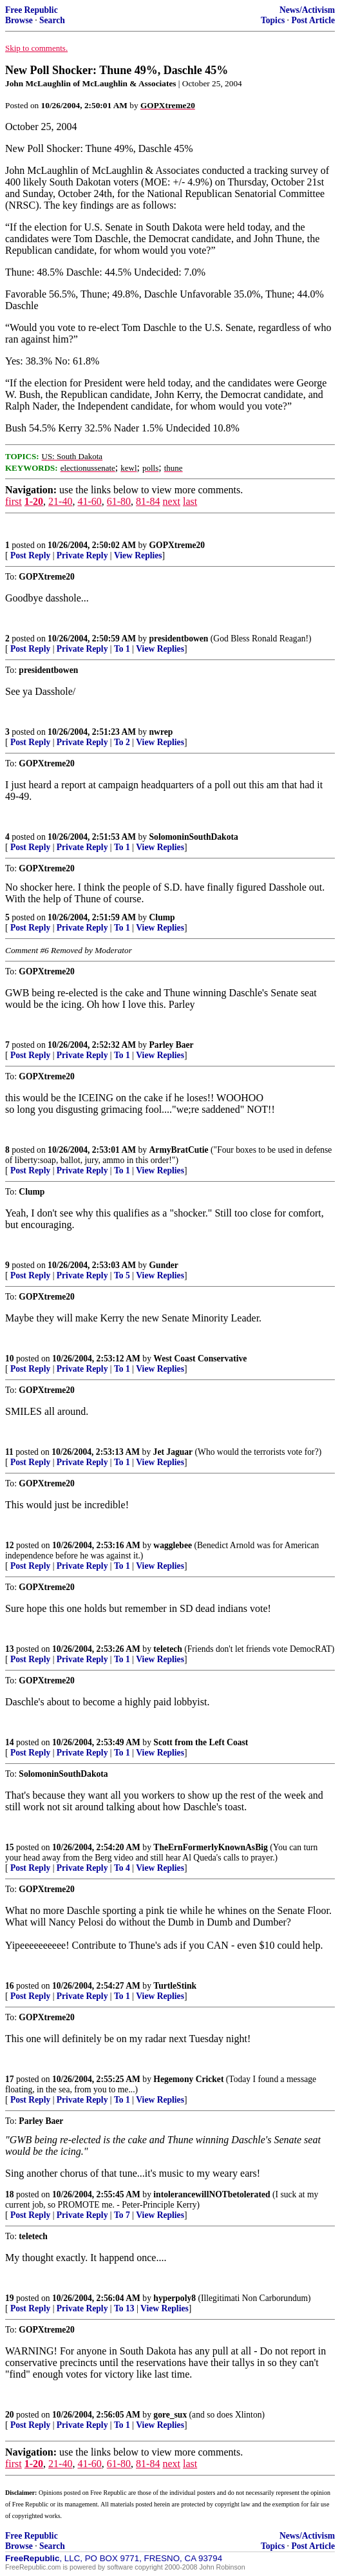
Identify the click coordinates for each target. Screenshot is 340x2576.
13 (9, 1649)
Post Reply (30, 555)
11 (9, 1452)
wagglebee (172, 1545)
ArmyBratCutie (179, 1150)
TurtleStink (174, 1986)
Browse (19, 20)
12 (9, 1545)
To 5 (122, 1275)
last (190, 501)
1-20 (33, 501)
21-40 (60, 501)
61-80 (119, 501)
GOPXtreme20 (177, 545)
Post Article (313, 20)
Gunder (163, 1265)
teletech (167, 1649)
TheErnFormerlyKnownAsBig (210, 1847)
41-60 (89, 501)
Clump (162, 917)
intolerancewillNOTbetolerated (211, 2194)
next (171, 501)
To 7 (122, 2215)
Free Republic (31, 10)
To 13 (124, 2308)
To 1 (122, 649)
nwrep (161, 732)
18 (9, 2194)
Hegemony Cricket (188, 2079)
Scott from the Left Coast (200, 1742)
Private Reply (82, 555)
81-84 (148, 501)
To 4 (122, 1868)
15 (9, 1847)
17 (9, 2079)
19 (9, 2298)
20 (9, 2415)
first (13, 501)
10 (9, 1358)
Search (52, 20)
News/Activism (307, 10)
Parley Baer (171, 1045)
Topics (273, 20)
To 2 (122, 742)
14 (9, 1742)
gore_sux (170, 2415)
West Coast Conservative (200, 1358)
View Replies (138, 555)
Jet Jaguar (173, 1452)
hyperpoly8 (174, 2298)
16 (9, 1986)
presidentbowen (179, 638)
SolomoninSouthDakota (193, 837)
